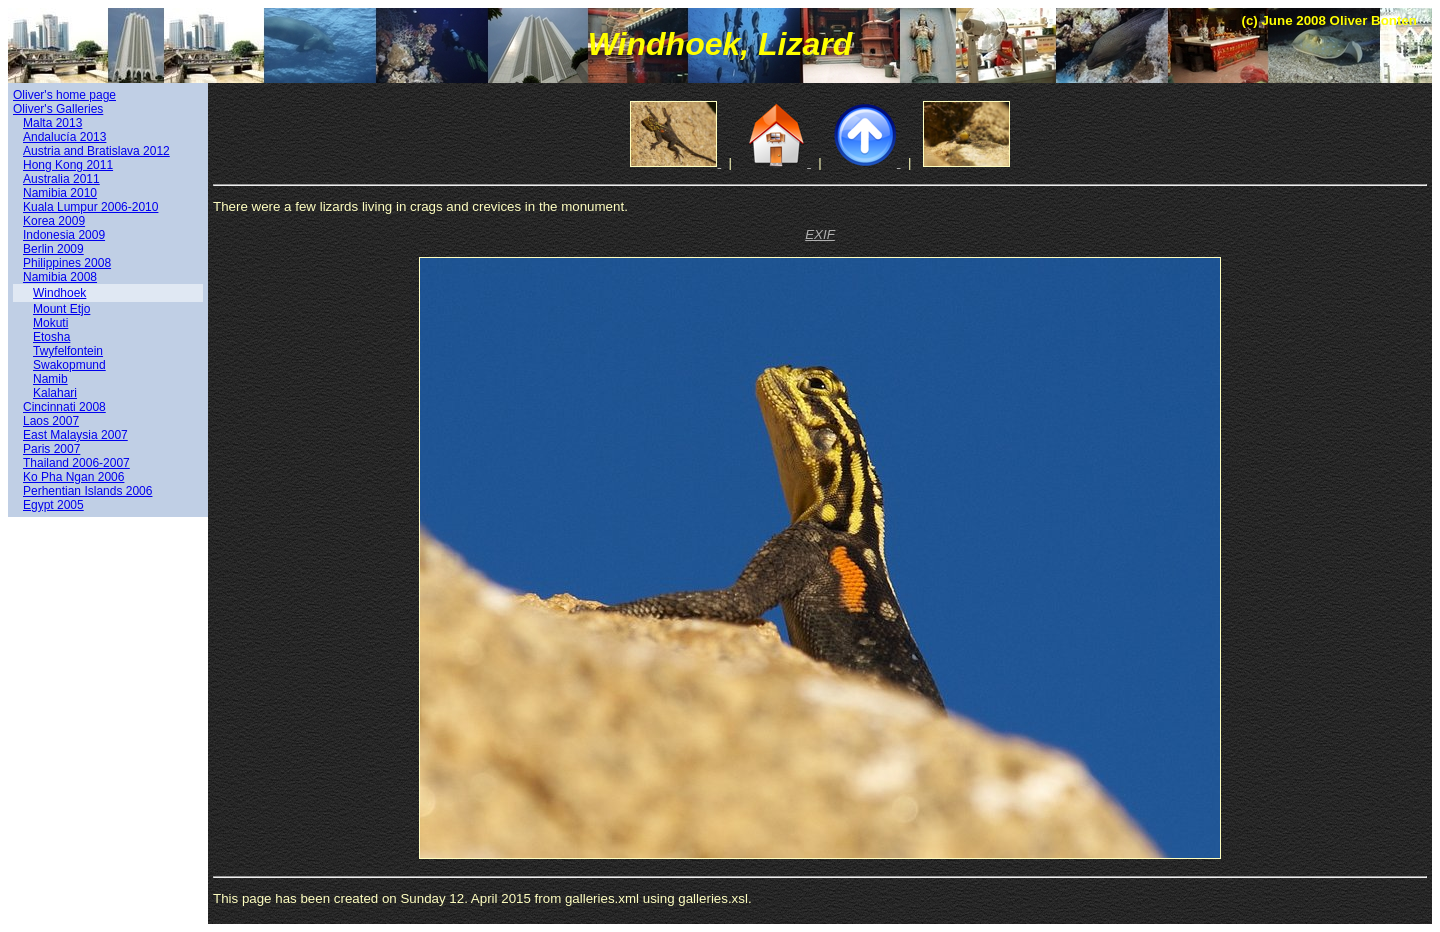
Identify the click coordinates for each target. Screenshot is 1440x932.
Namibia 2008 (60, 277)
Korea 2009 (54, 221)
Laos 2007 (51, 421)
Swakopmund (69, 365)
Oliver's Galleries (58, 109)
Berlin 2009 (53, 249)
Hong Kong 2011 (68, 165)
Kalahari (55, 393)
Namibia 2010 (60, 193)
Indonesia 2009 (64, 235)
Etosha (51, 337)
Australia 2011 (61, 179)
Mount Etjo (61, 309)
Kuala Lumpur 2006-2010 (90, 207)
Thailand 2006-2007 (76, 463)
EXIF (820, 234)
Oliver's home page (64, 95)
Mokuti (50, 323)
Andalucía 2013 (64, 137)
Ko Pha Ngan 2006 (73, 477)
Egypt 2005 (53, 505)
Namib (50, 379)
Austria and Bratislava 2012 (96, 151)
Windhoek (59, 293)
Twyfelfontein (68, 351)
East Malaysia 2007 (75, 435)
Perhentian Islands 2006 (87, 491)
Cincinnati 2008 (64, 407)
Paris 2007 (51, 449)
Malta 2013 (52, 123)
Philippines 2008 (67, 263)
